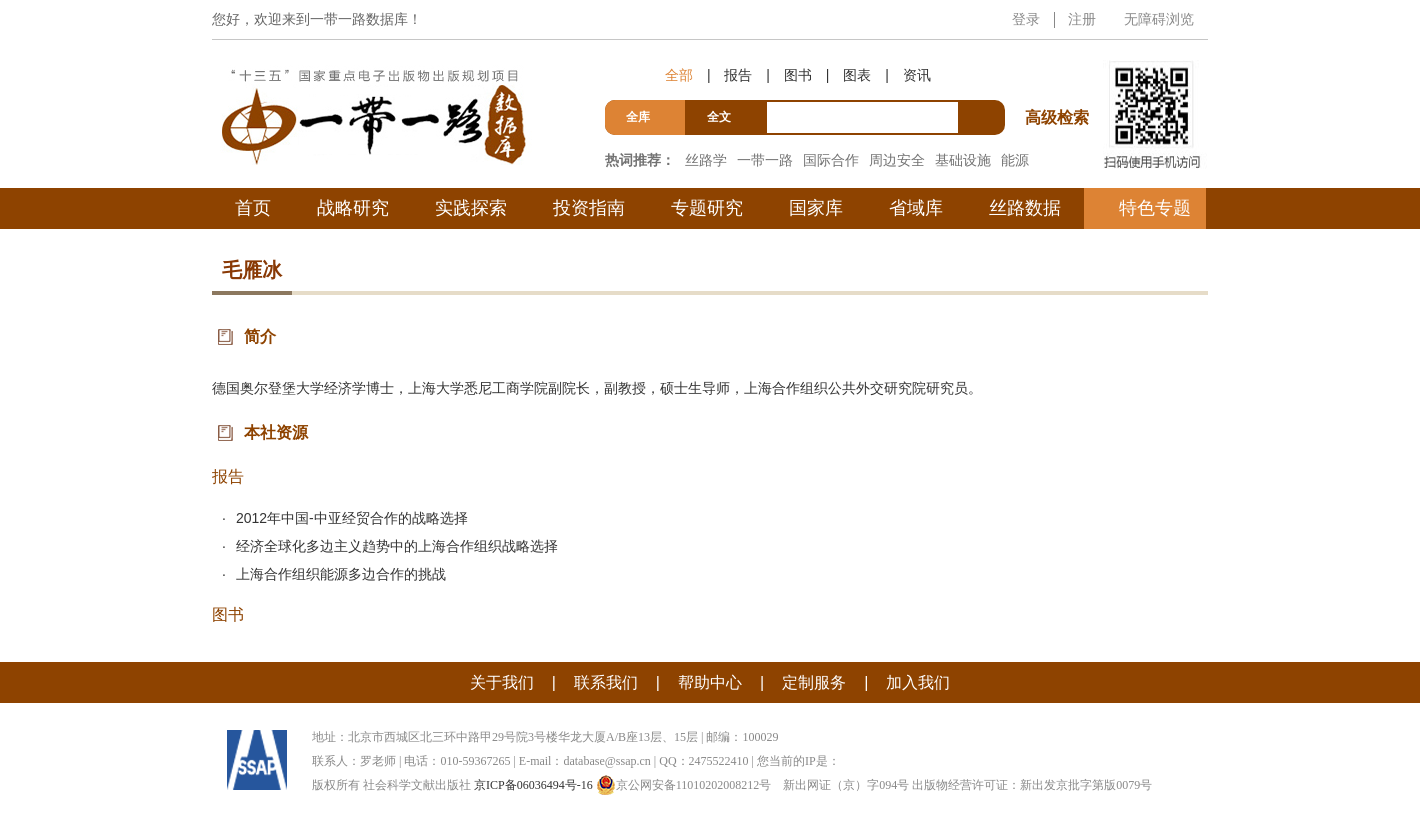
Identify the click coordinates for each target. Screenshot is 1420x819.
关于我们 (502, 682)
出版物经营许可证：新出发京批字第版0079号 (1032, 785)
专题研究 (707, 208)
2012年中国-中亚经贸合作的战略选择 (352, 518)
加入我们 (918, 682)
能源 (1015, 160)
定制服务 (814, 682)
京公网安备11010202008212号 (684, 785)
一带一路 (765, 160)
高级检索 (1060, 80)
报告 (738, 75)
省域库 (916, 208)
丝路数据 (1025, 208)
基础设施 (963, 160)
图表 (857, 75)
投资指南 (589, 208)
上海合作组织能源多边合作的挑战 (341, 574)
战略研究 (353, 208)
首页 (253, 208)
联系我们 (606, 682)
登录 (1026, 19)
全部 (679, 75)
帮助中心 (710, 682)
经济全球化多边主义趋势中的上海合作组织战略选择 (397, 546)
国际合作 (831, 160)
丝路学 (706, 160)
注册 (1082, 19)
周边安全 (897, 160)
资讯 (917, 75)
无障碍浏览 (1159, 19)
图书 (798, 75)
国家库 (816, 208)
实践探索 (471, 208)
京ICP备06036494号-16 (533, 785)
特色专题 (1155, 208)
